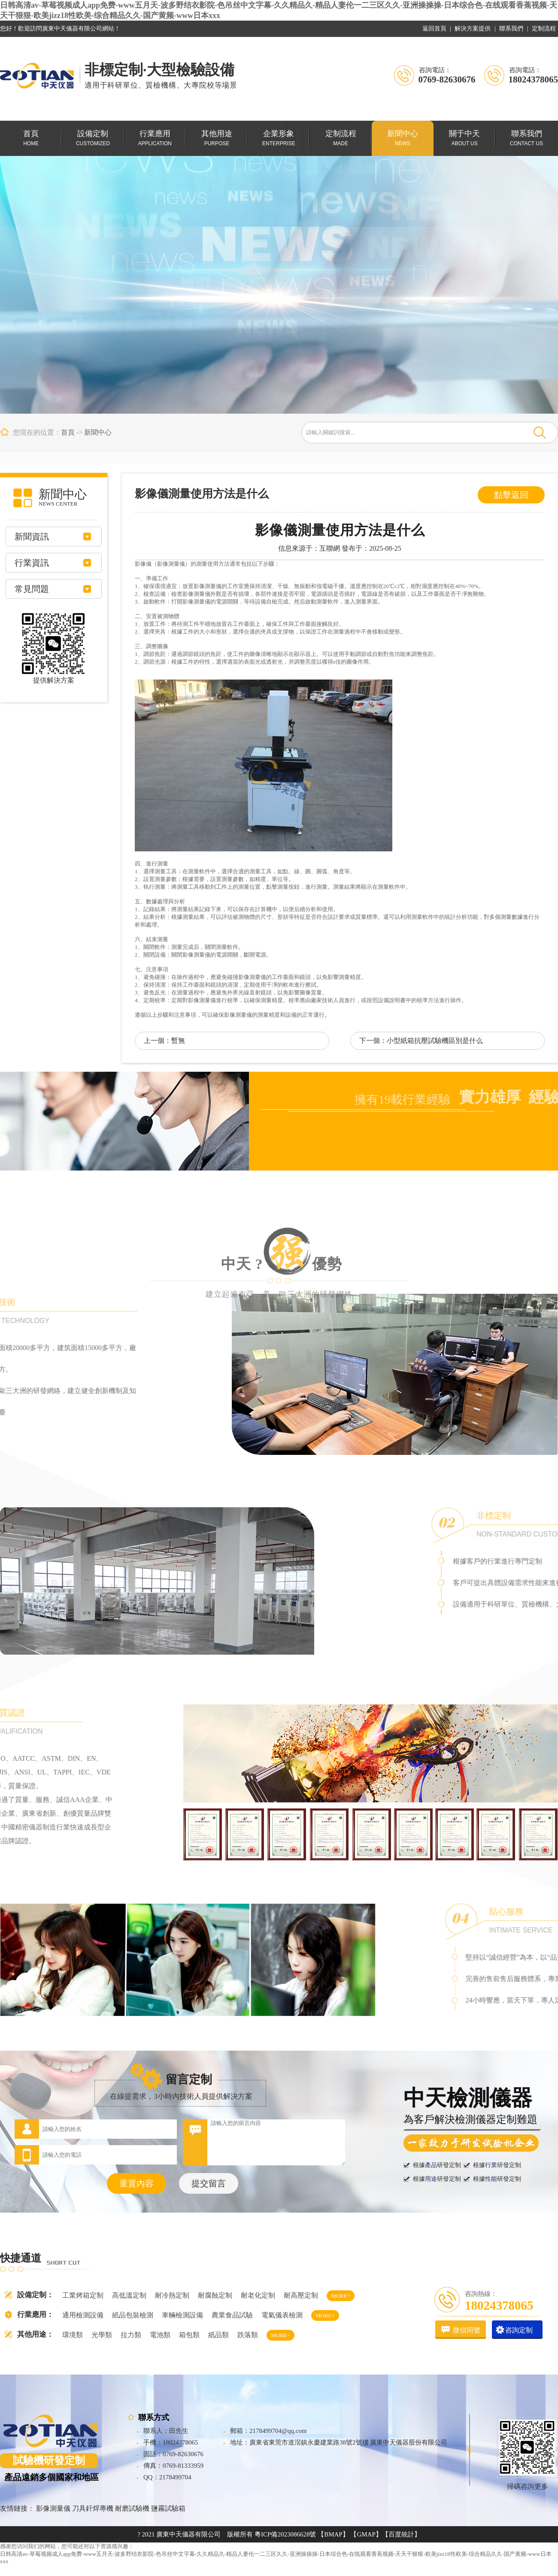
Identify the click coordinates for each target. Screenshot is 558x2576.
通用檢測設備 (82, 2315)
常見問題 (32, 589)
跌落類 (247, 2334)
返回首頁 (434, 28)
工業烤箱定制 (82, 2295)
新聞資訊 (32, 536)
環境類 (72, 2334)
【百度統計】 (401, 2534)
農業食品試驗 (232, 2315)
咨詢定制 (519, 2330)
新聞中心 (98, 432)
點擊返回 (511, 495)
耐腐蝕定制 (215, 2295)
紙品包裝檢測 (132, 2315)
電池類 (160, 2334)
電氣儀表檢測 (282, 2315)
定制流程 (544, 28)
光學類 (101, 2334)
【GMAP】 (366, 2534)
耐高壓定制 (301, 2295)
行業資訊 (32, 562)
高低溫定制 (129, 2295)
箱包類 (189, 2334)
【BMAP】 (333, 2534)
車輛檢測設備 (182, 2315)
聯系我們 (511, 28)
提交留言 (208, 2183)
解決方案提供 (473, 28)
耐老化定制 (258, 2295)
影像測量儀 (53, 2508)
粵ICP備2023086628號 (285, 2534)
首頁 (68, 432)
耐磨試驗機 (132, 2508)
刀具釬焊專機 (92, 2508)
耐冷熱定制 (172, 2295)
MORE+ (340, 2295)
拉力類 (131, 2334)
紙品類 (218, 2334)
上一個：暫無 (164, 1040)
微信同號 (466, 2330)
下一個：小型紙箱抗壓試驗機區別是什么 (421, 1040)
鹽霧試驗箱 (168, 2508)
